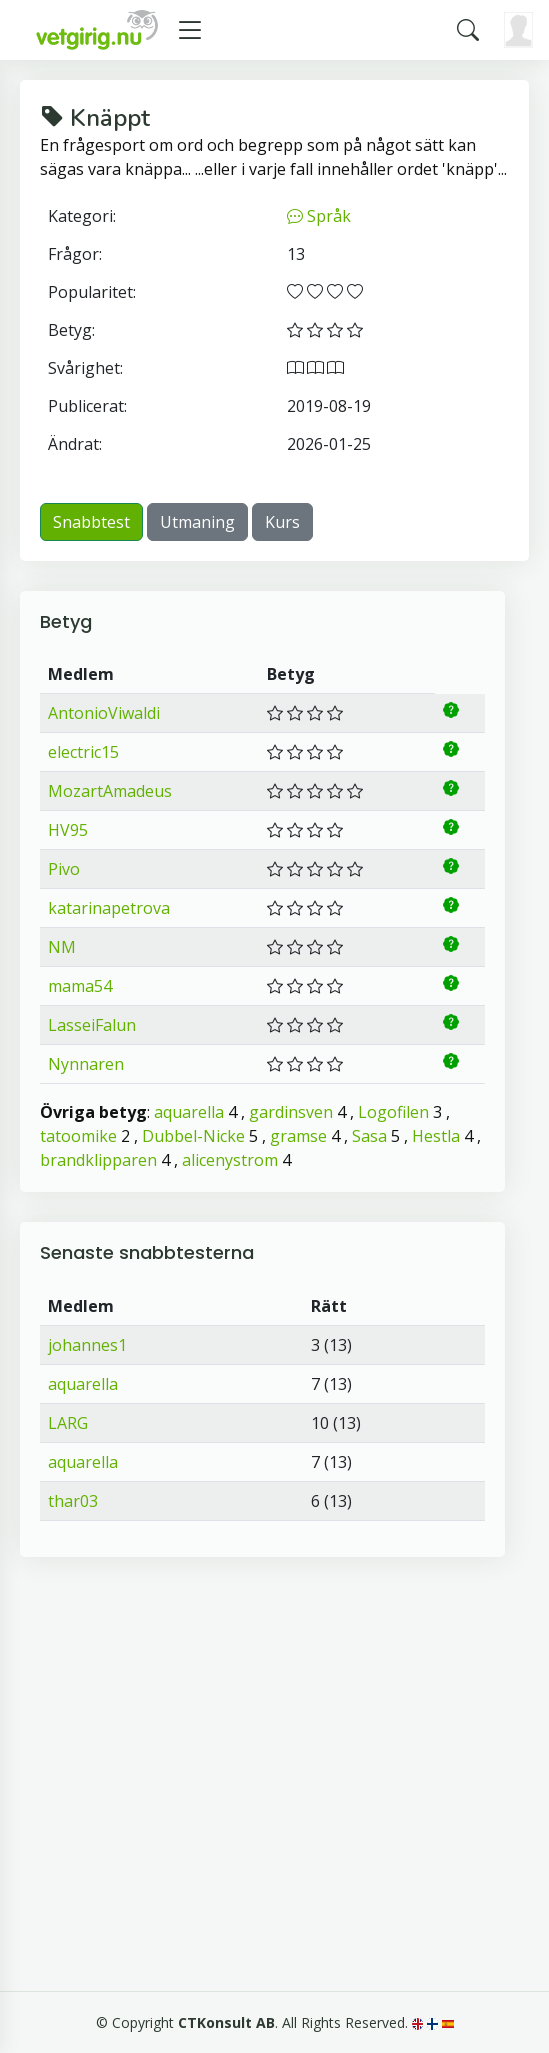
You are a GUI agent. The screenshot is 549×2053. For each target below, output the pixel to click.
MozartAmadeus (110, 791)
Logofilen (393, 1112)
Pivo (64, 869)
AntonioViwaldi (104, 713)
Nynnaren (86, 1064)
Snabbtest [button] (91, 522)
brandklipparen (98, 1160)
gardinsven (291, 1112)
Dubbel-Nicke (193, 1136)
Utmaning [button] (197, 522)
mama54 (80, 986)
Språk (319, 216)
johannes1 (87, 1345)
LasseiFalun (92, 1025)
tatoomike (78, 1136)
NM (62, 947)
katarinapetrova (109, 908)
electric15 (83, 752)
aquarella (189, 1112)
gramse (298, 1136)
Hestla (436, 1136)
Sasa (369, 1136)
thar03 (73, 1501)
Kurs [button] (282, 522)
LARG (68, 1423)
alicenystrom (230, 1160)
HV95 (68, 830)
